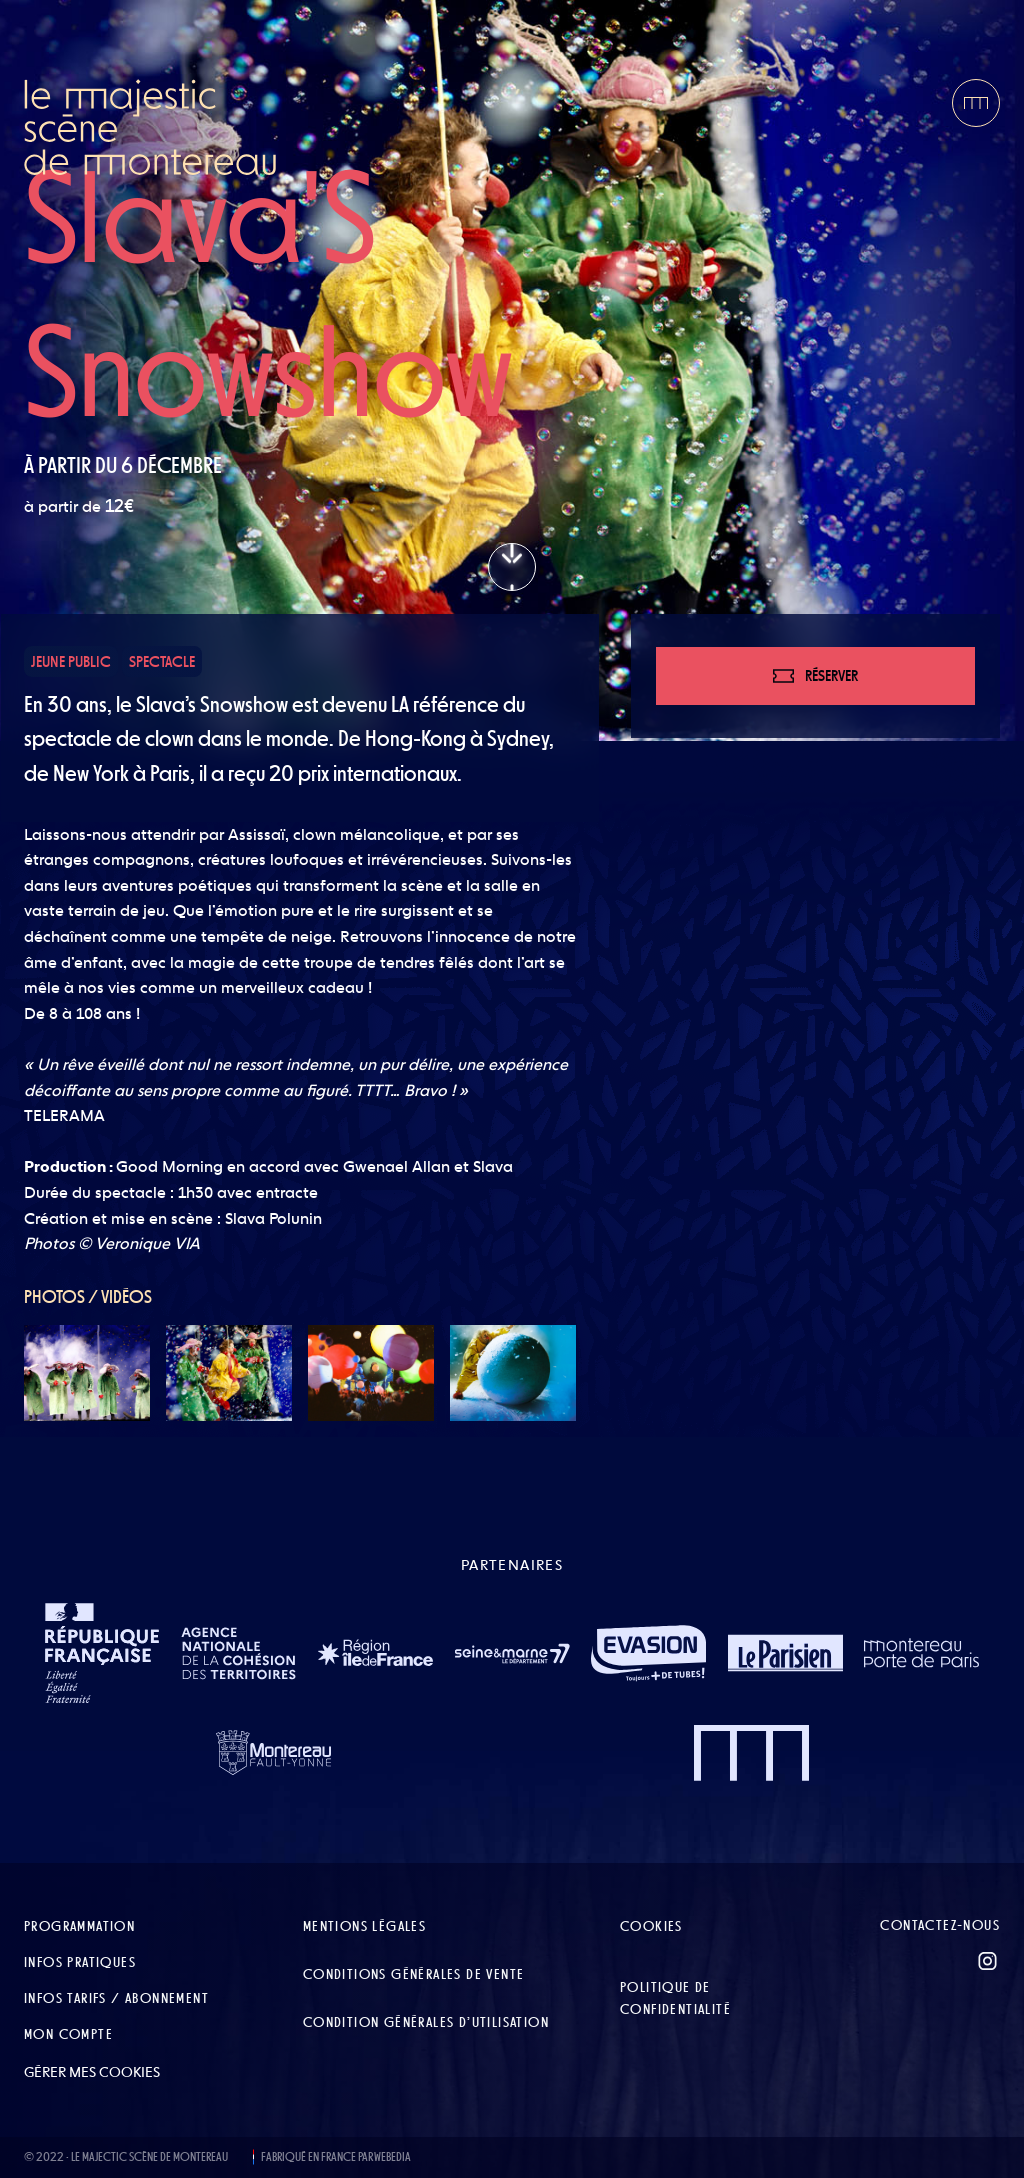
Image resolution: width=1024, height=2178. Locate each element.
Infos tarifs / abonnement (116, 1998)
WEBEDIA (392, 2157)
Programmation (79, 1926)
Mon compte (68, 2034)
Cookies (651, 1926)
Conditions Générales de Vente (414, 1974)
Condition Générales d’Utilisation (426, 2022)
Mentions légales (364, 1926)
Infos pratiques (80, 1962)
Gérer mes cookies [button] (92, 2072)
